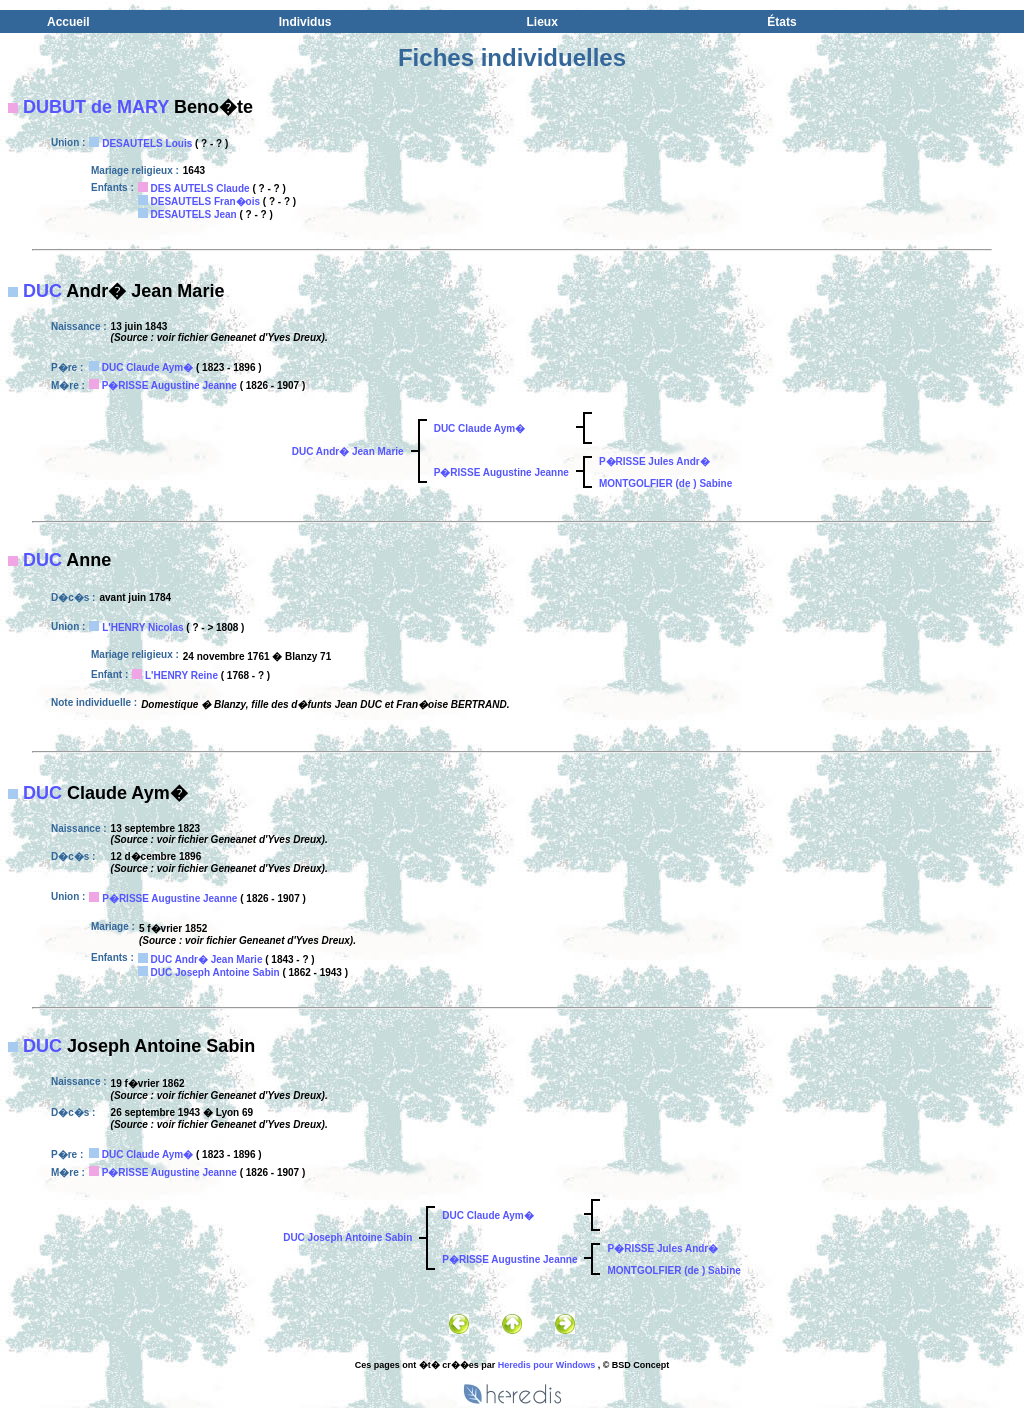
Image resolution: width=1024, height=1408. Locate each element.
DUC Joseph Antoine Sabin (215, 972)
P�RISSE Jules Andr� (654, 461)
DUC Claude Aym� (148, 367)
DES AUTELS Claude (200, 188)
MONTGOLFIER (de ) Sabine (665, 483)
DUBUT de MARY (96, 107)
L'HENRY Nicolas (142, 627)
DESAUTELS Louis (147, 143)
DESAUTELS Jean (194, 214)
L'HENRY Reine (181, 675)
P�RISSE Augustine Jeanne (169, 385)
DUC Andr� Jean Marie (348, 451)
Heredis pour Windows (546, 1365)
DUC (42, 291)
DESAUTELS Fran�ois (205, 201)
